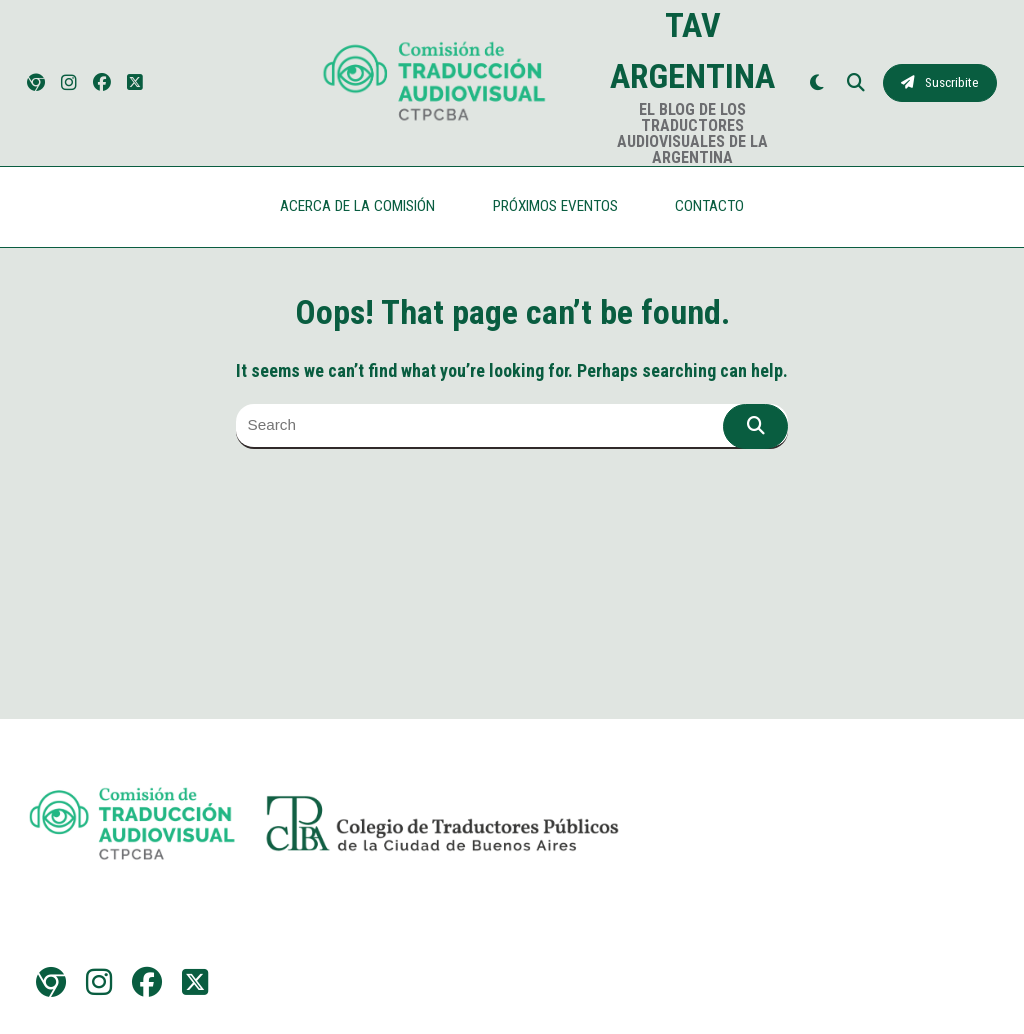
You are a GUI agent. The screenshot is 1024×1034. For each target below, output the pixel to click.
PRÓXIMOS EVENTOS (555, 206)
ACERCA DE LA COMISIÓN (357, 206)
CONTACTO (709, 206)
